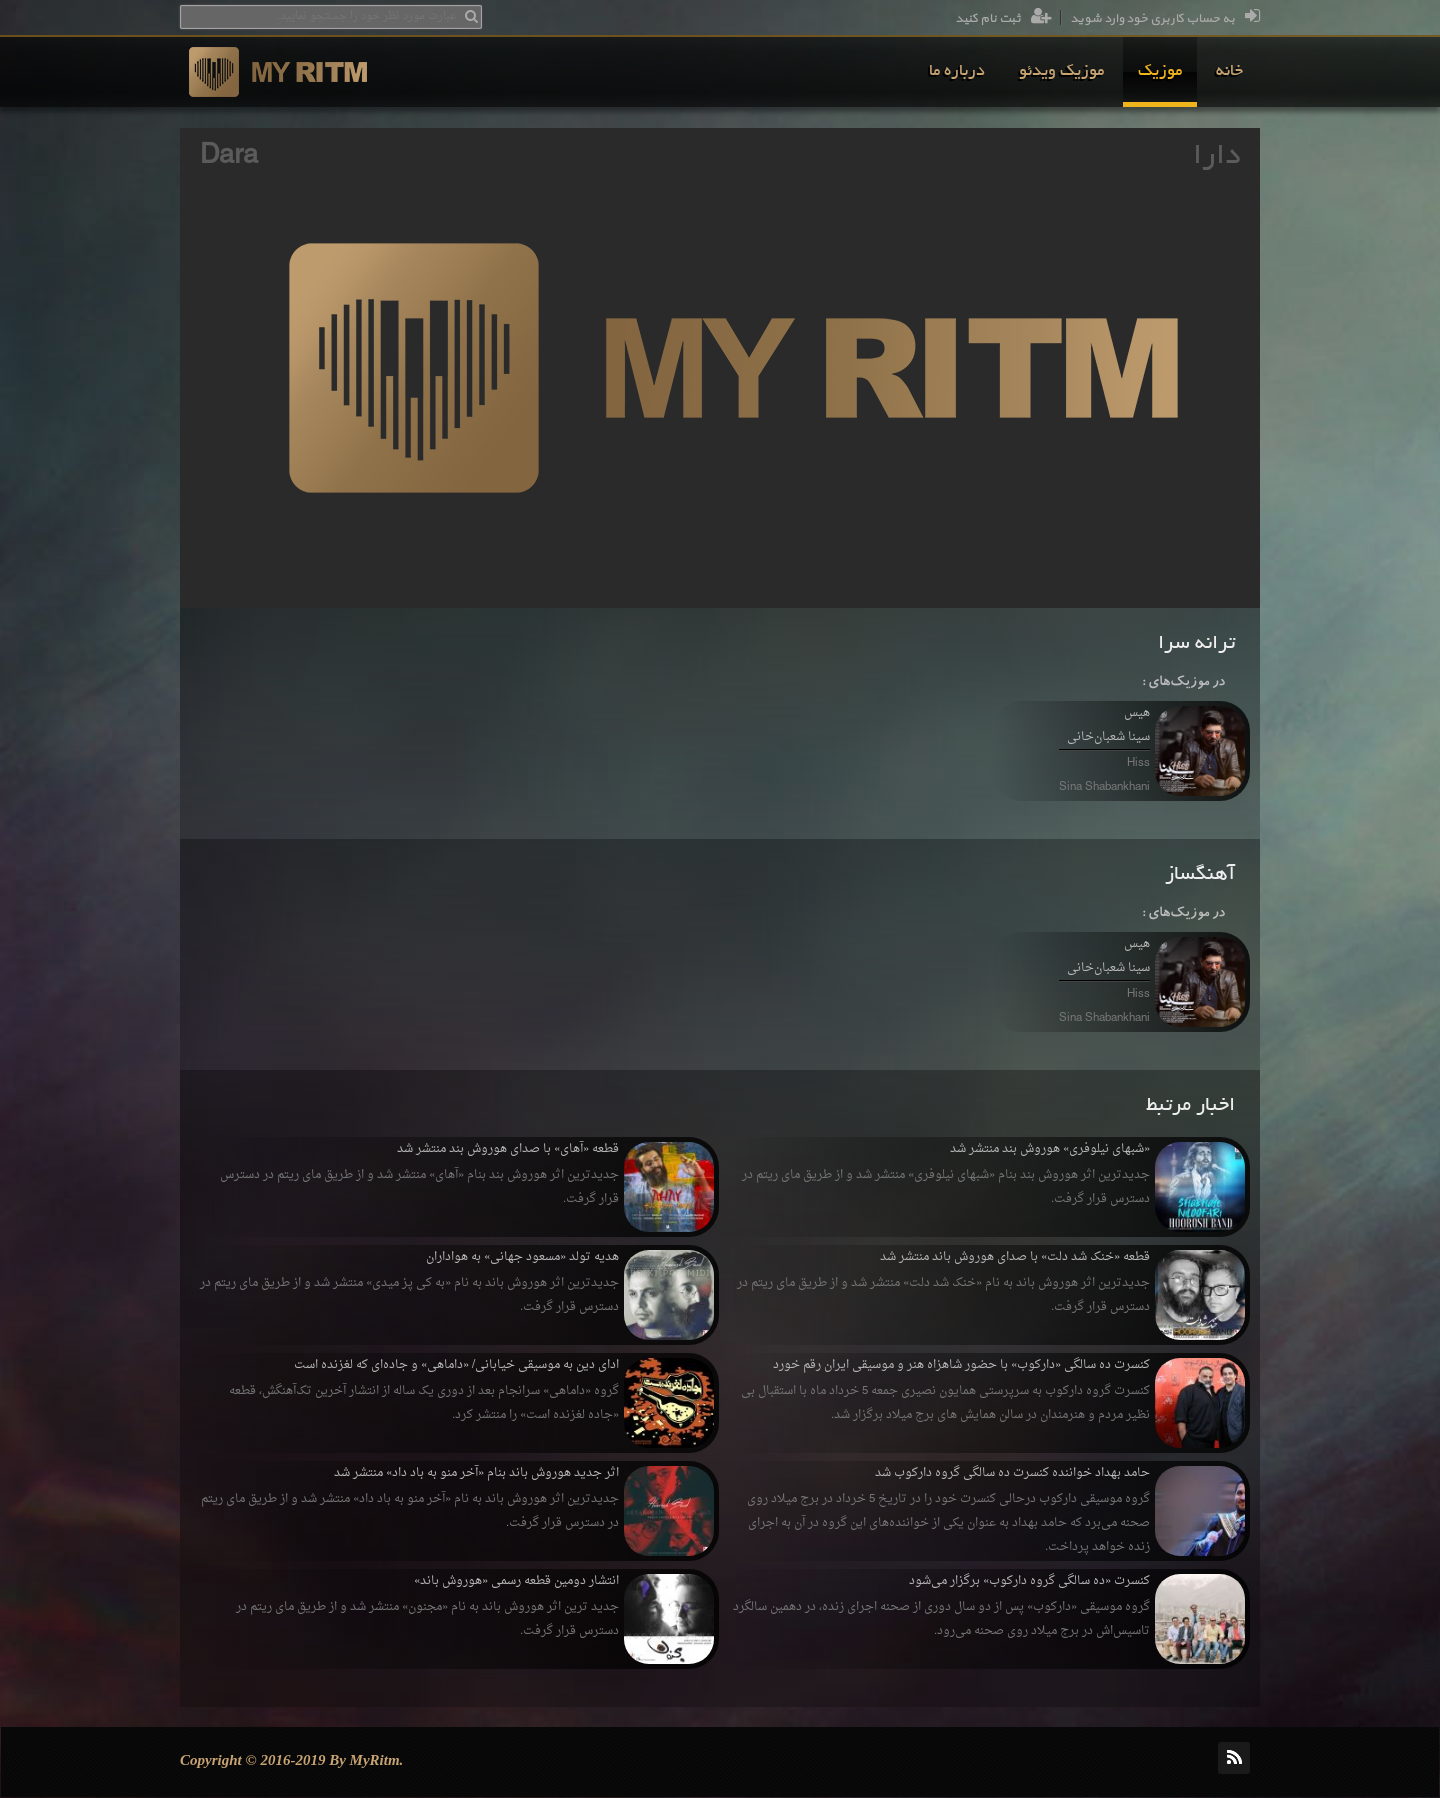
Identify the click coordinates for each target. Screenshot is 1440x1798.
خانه (1229, 72)
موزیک (1160, 72)
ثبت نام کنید (1003, 19)
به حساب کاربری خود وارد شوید (1165, 19)
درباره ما (957, 72)
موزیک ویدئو (1061, 72)
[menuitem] (1229, 72)
